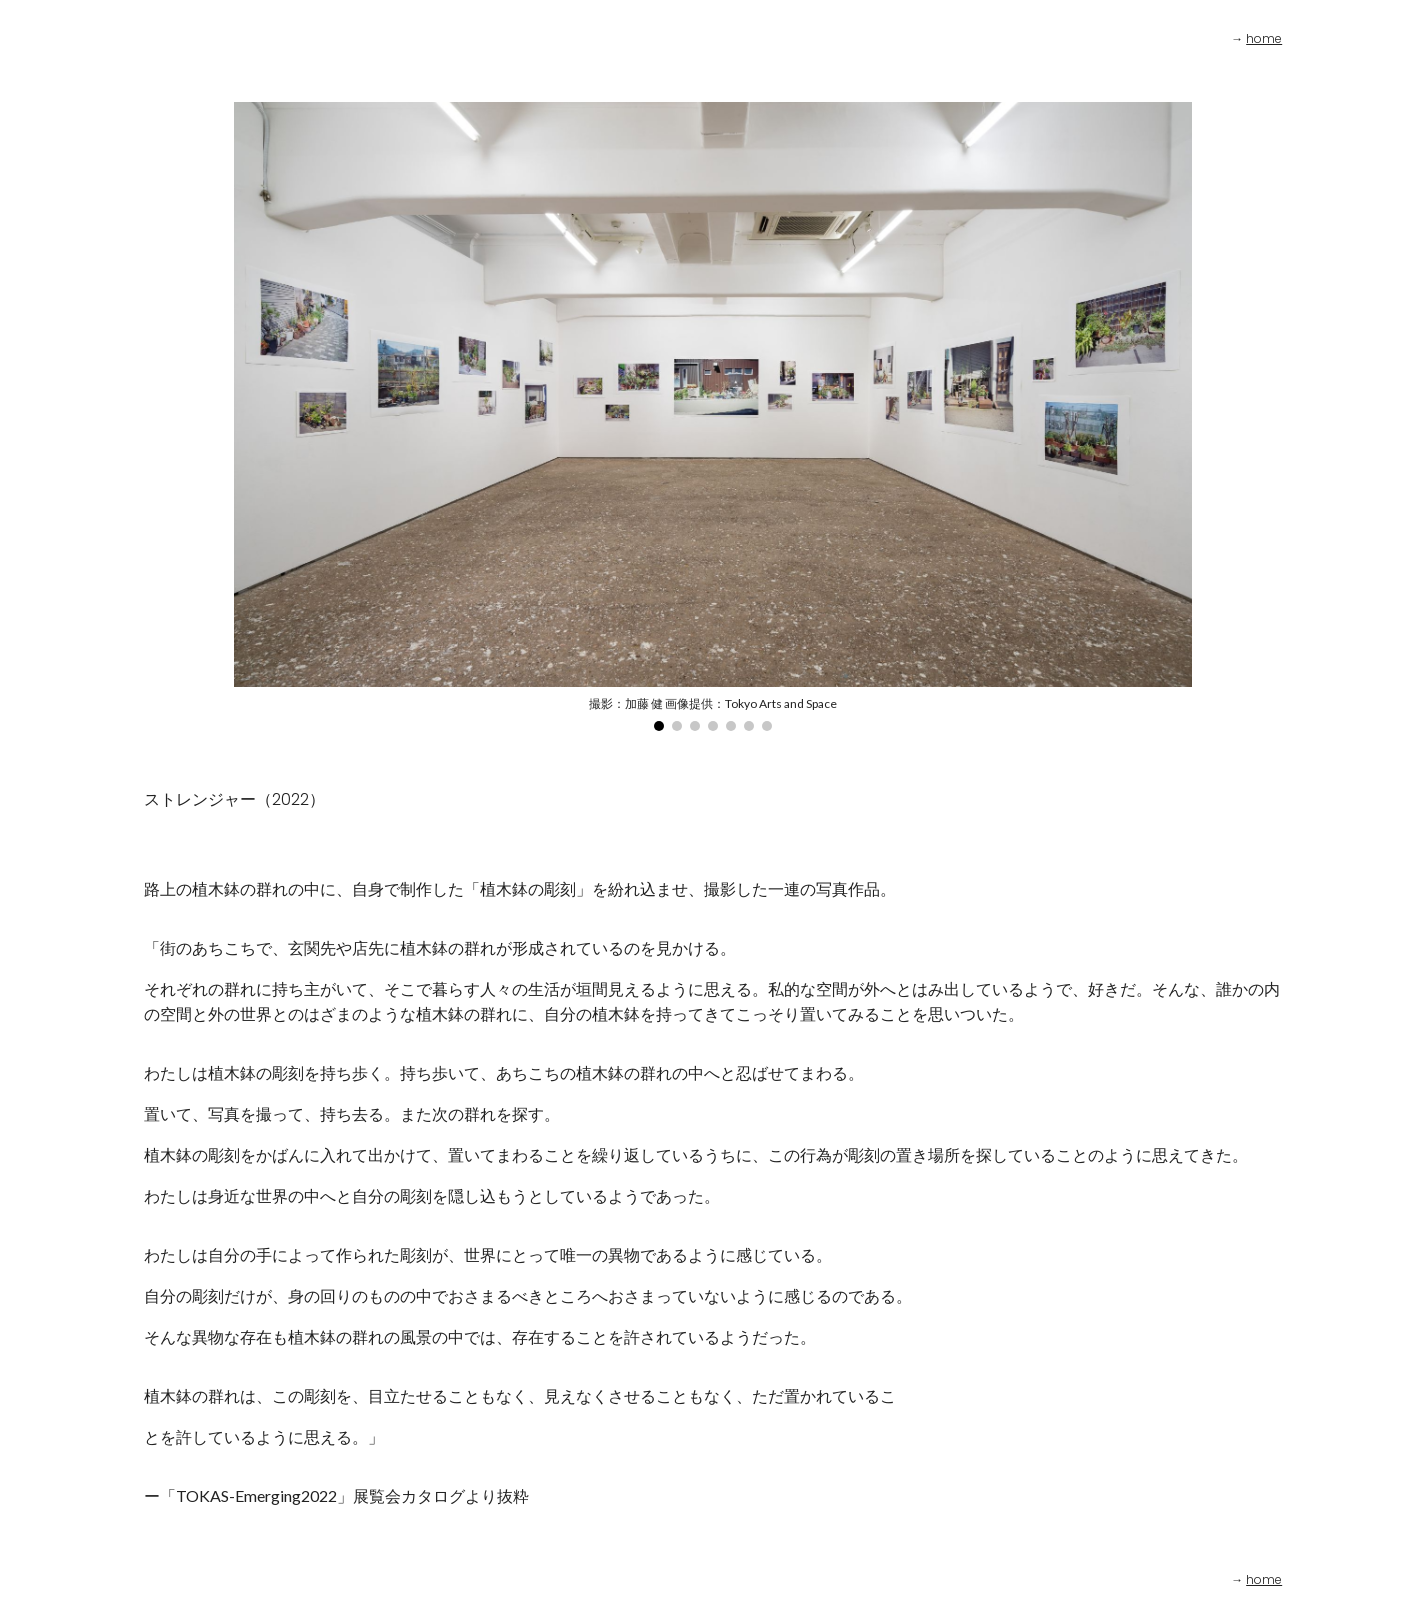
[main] (1206, 39)
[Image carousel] (712, 416)
